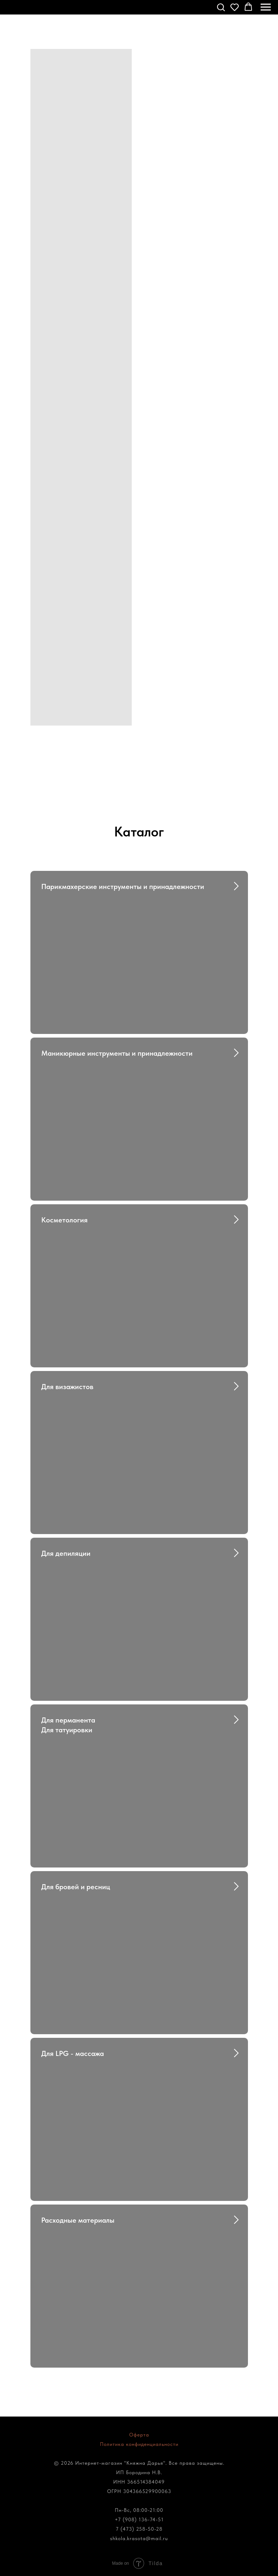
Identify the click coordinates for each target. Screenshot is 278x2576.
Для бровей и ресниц (75, 1886)
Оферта (139, 2435)
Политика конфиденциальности (139, 2444)
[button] (220, 7)
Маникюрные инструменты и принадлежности (117, 1053)
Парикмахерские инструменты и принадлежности (122, 886)
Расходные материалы (77, 2220)
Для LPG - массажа (72, 2053)
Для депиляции (65, 1553)
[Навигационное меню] (266, 7)
